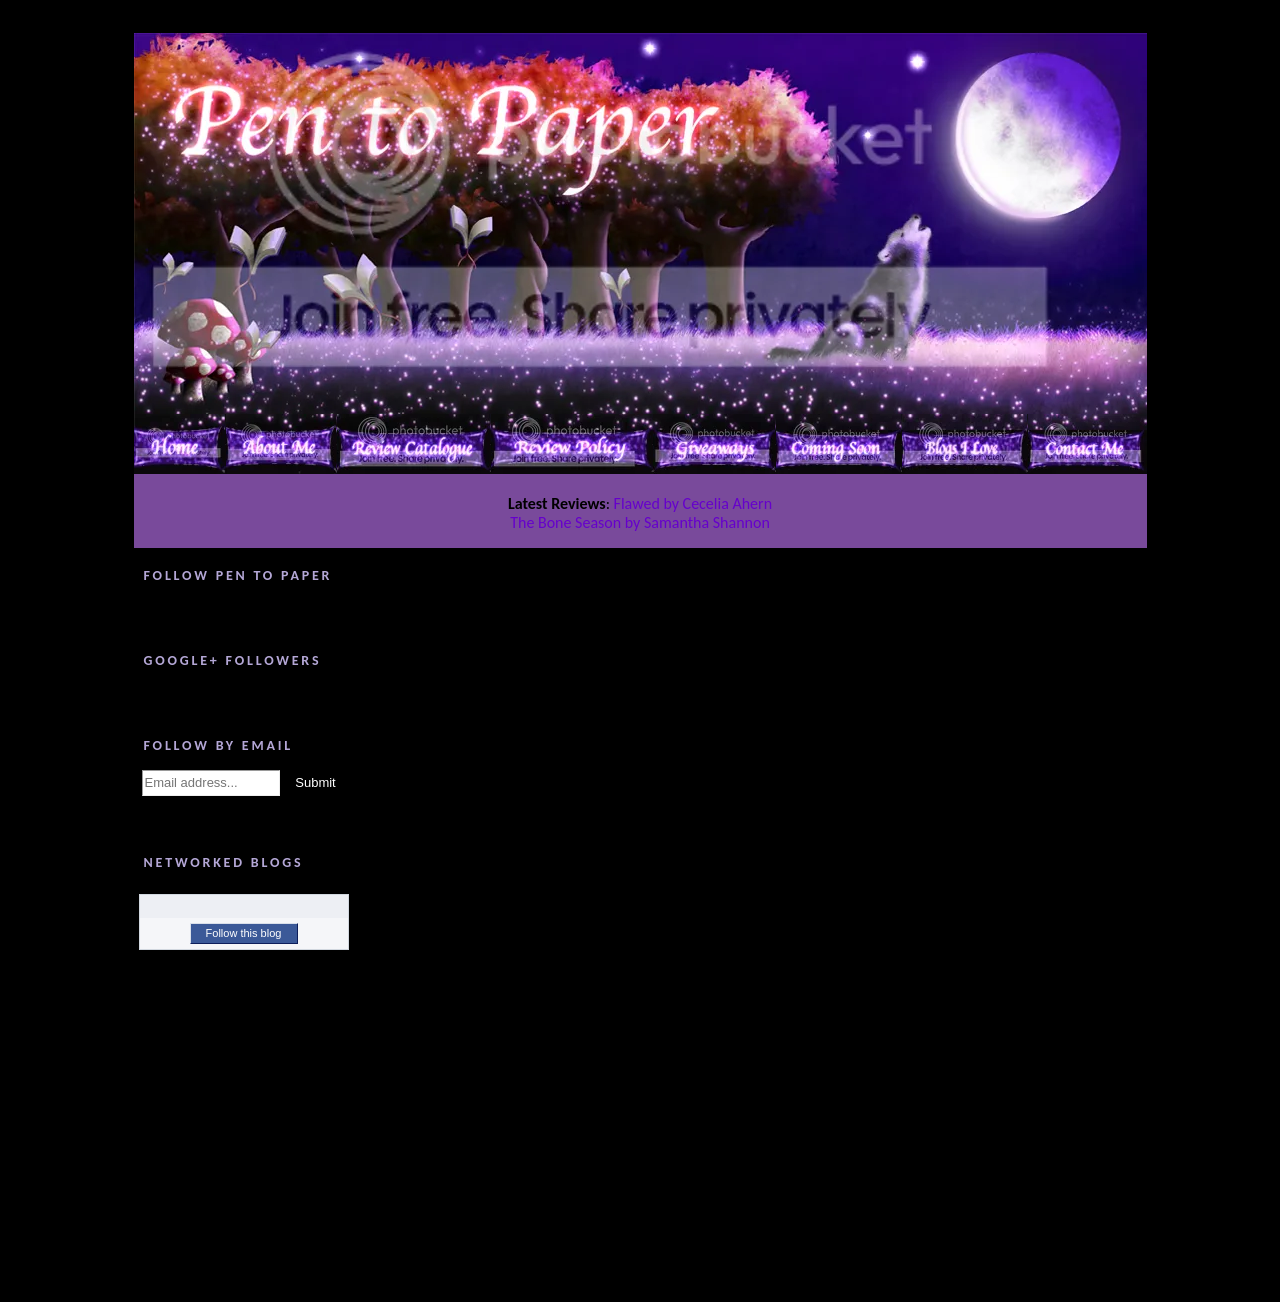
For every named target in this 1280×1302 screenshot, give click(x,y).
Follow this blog (244, 933)
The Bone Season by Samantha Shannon (640, 522)
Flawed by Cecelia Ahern (693, 503)
